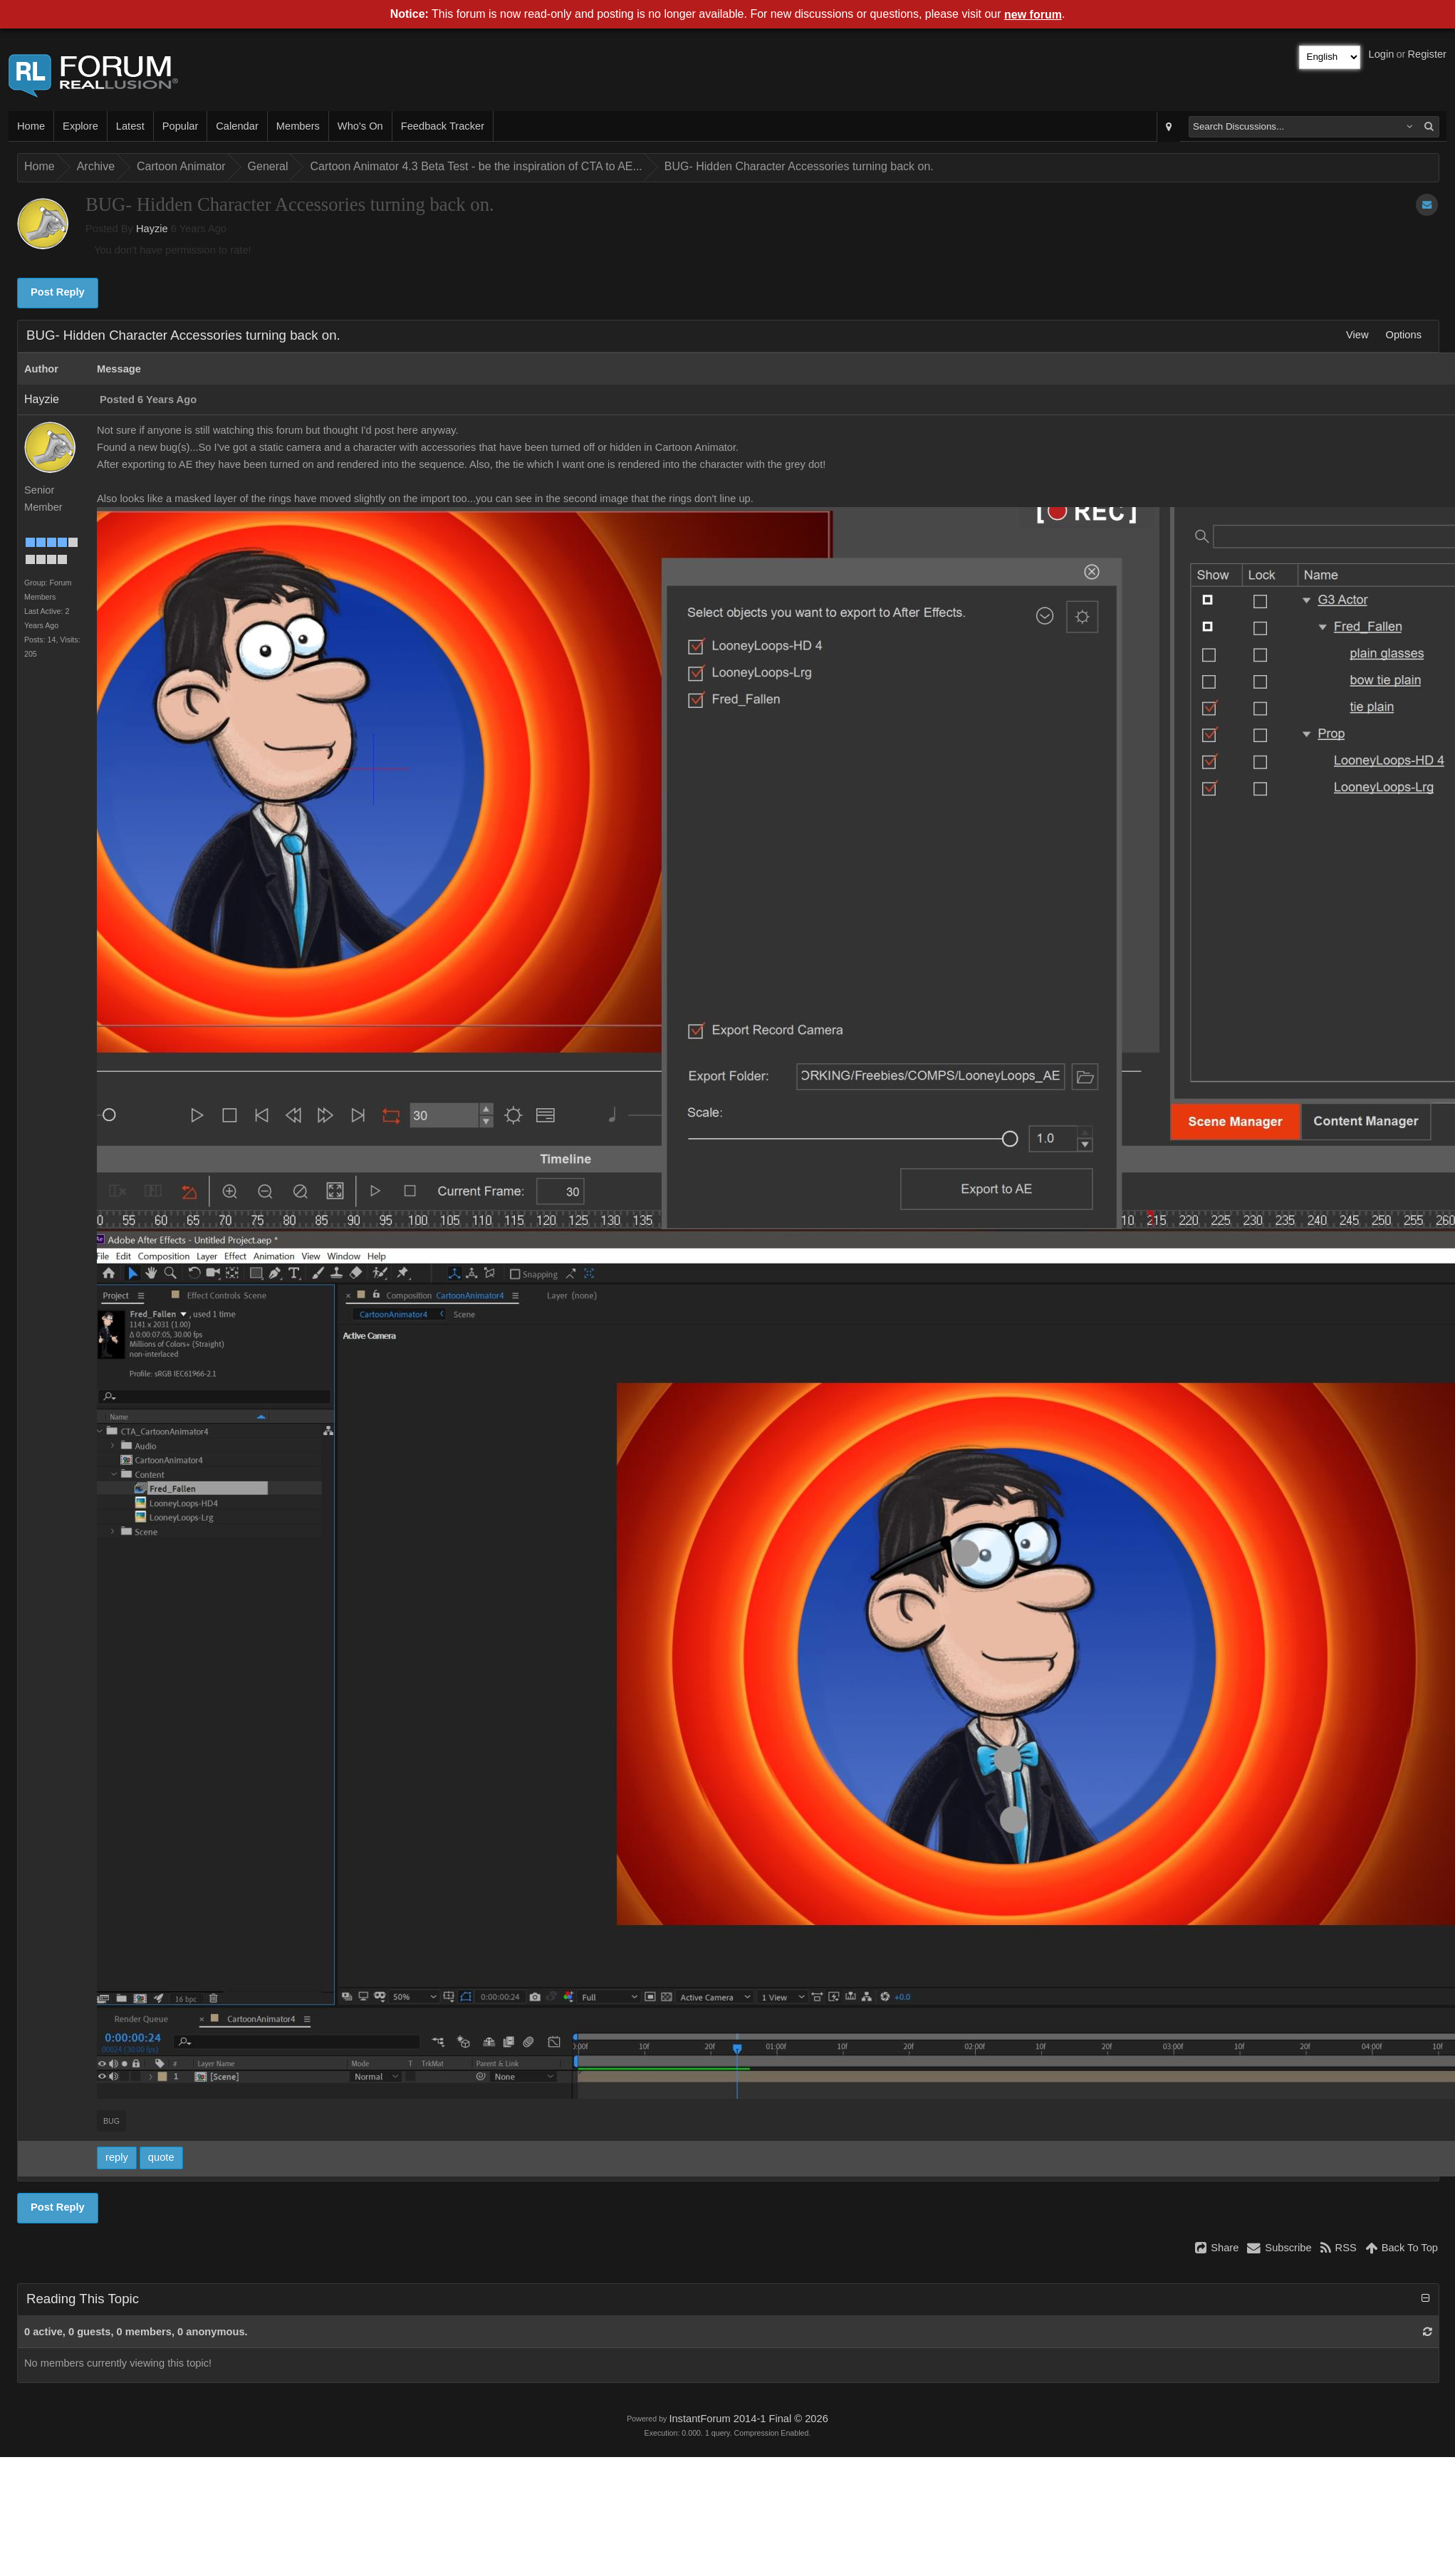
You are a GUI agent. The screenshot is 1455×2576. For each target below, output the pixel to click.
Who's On (360, 126)
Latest (130, 126)
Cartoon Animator (181, 166)
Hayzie (152, 228)
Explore (80, 126)
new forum (1033, 15)
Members (298, 126)
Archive (96, 166)
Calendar (236, 126)
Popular (180, 126)
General (268, 166)
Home (31, 126)
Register (1426, 54)
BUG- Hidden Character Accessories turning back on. (799, 166)
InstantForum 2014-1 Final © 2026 (748, 2418)
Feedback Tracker (442, 126)
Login (1381, 54)
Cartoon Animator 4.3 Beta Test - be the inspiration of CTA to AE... (476, 166)
